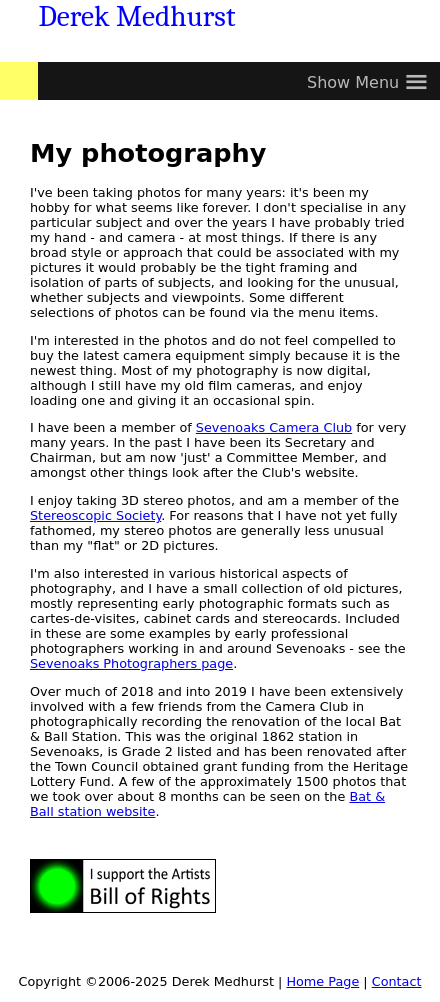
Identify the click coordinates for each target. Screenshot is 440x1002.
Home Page (322, 981)
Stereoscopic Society (95, 515)
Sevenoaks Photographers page (131, 663)
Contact (397, 981)
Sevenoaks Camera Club (274, 427)
